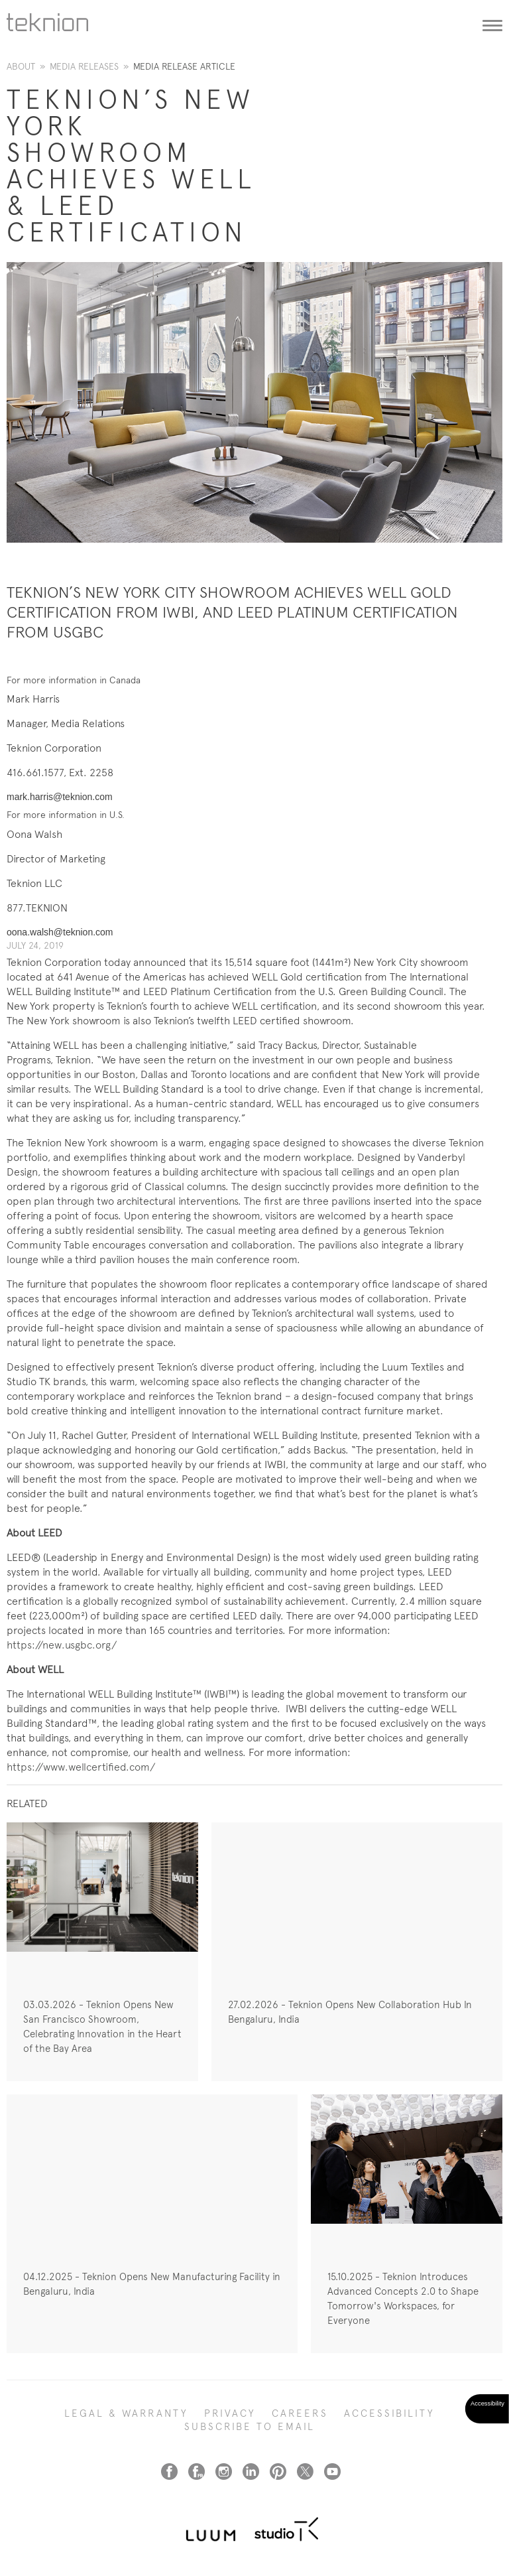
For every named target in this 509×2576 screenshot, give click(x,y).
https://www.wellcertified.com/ (81, 1767)
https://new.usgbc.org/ (62, 1645)
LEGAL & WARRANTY (126, 2413)
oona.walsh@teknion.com (60, 932)
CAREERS (300, 2413)
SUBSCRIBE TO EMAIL (249, 2427)
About (21, 66)
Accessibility (389, 2413)
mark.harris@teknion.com (60, 796)
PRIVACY (230, 2413)
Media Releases (84, 66)
